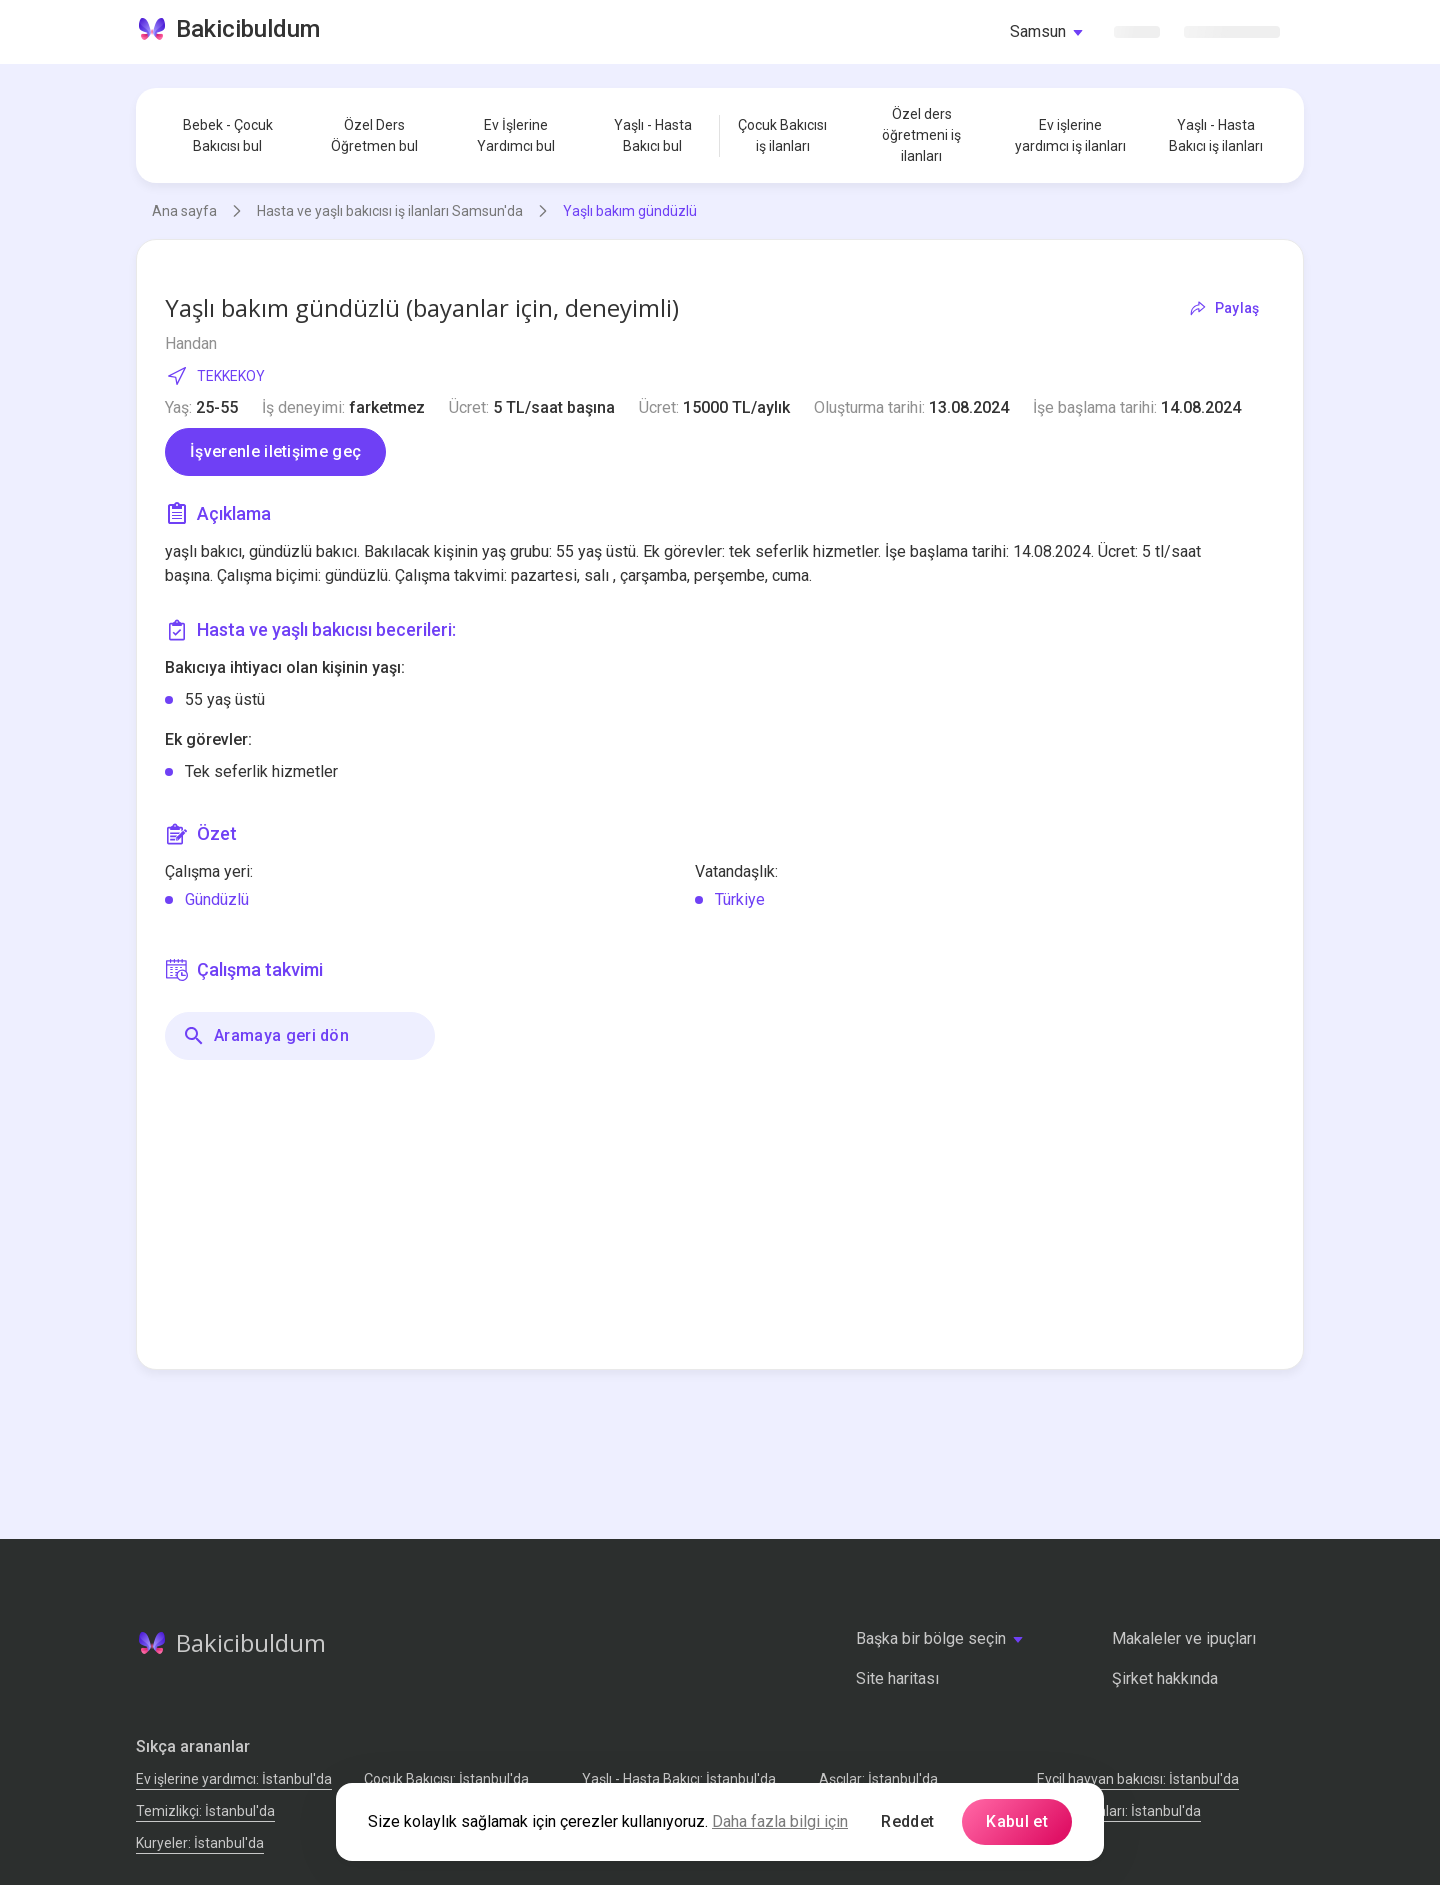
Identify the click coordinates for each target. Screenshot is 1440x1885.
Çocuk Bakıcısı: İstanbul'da (446, 1779)
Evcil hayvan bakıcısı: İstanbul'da (1138, 1779)
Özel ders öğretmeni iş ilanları (921, 135)
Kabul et (1017, 1821)
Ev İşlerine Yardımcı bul (516, 135)
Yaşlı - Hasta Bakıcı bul (653, 135)
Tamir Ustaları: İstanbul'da (1119, 1811)
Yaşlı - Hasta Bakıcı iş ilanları (1216, 135)
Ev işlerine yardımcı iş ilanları (1070, 135)
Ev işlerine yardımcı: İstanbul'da (234, 1779)
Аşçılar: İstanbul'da (878, 1779)
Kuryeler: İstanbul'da (200, 1843)
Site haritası (897, 1678)
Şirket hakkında (1165, 1678)
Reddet (907, 1821)
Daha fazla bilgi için (780, 1821)
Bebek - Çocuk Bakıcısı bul (228, 135)
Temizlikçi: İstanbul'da (205, 1811)
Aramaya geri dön (265, 1036)
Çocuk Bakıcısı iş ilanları (782, 135)
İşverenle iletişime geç (275, 451)
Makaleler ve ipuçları (1184, 1638)
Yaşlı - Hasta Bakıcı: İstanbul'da (679, 1779)
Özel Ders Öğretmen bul (374, 135)
